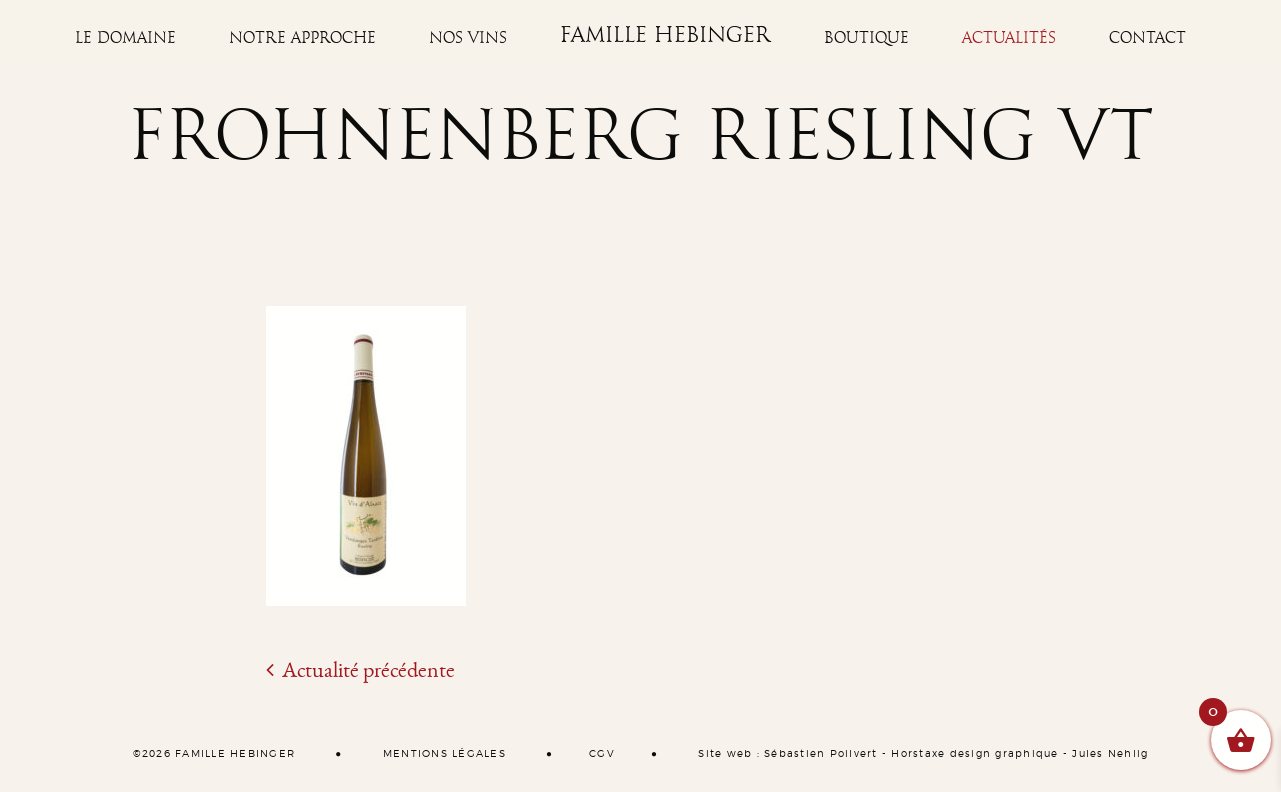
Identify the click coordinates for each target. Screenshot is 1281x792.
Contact (1147, 38)
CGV (602, 754)
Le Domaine (125, 38)
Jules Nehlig (1110, 754)
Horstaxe (918, 754)
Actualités (1009, 38)
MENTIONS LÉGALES (444, 754)
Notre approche (302, 38)
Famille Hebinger (665, 35)
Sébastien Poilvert (821, 754)
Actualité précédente (360, 670)
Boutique (866, 38)
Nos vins (468, 38)
